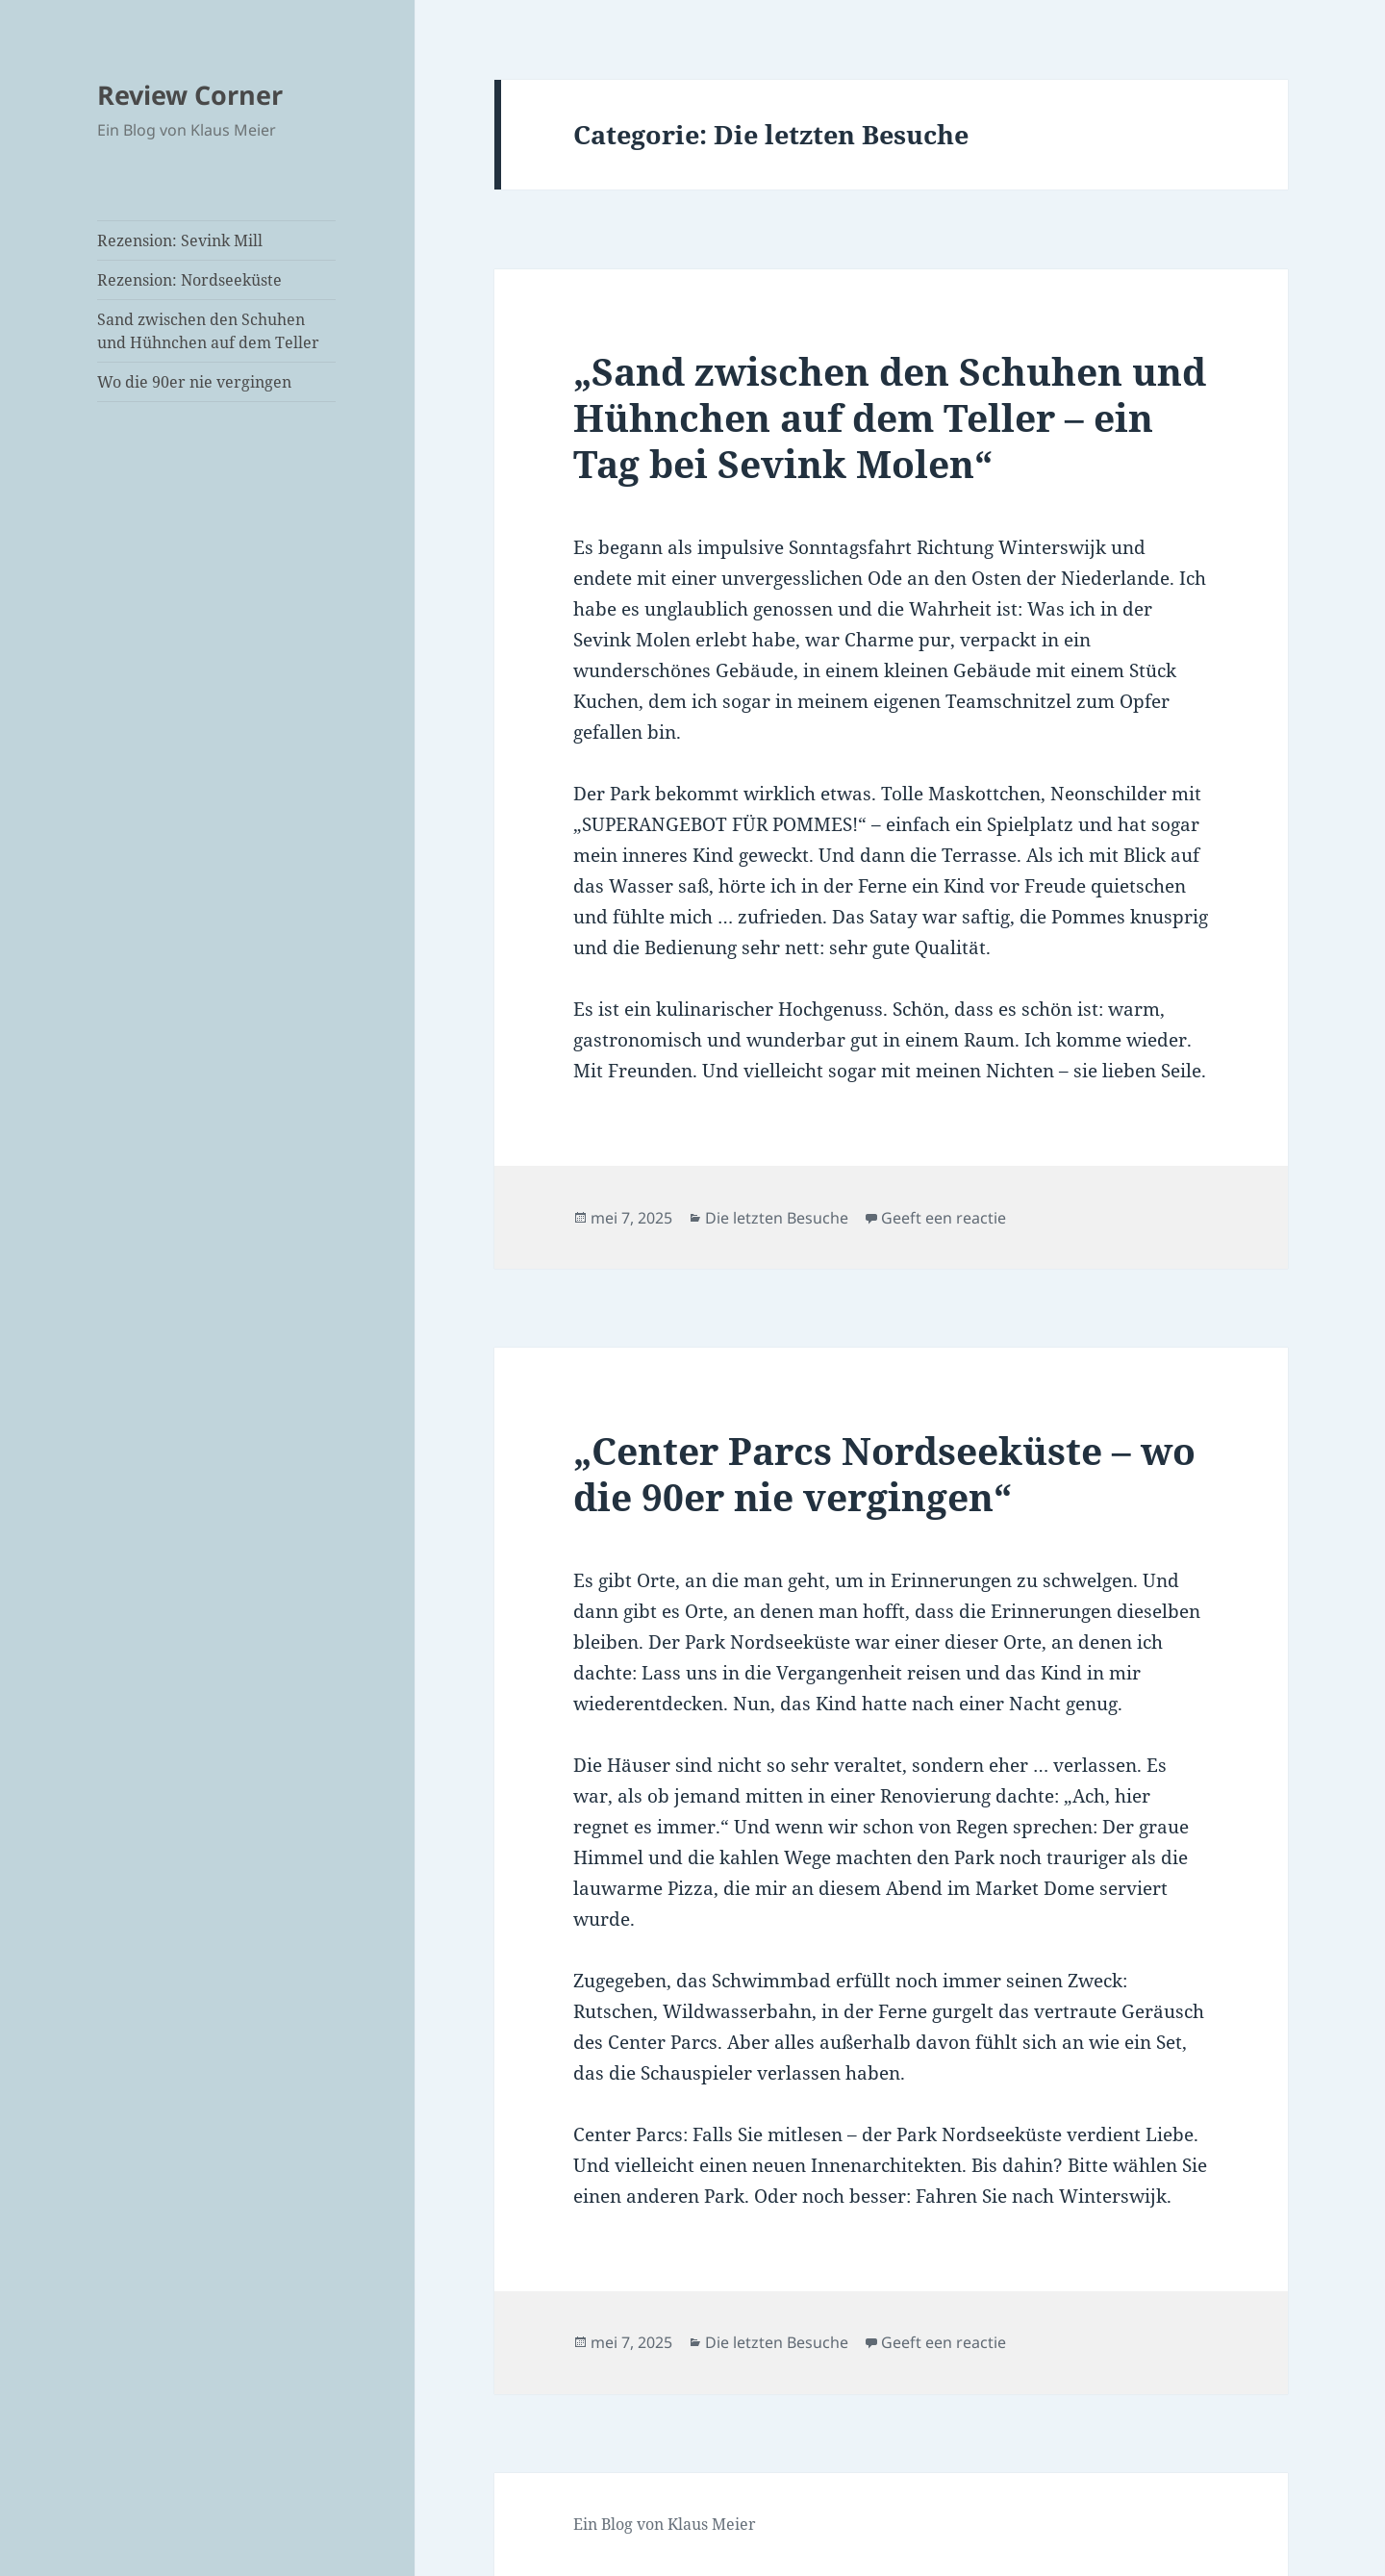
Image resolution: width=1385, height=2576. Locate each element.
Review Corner (190, 95)
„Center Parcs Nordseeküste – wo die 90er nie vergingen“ (884, 1473)
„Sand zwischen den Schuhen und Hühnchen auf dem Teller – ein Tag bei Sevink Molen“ (889, 417)
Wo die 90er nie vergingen (194, 381)
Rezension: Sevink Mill (180, 240)
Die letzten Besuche (776, 1217)
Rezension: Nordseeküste (189, 279)
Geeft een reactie (943, 1217)
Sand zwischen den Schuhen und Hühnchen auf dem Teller (208, 331)
